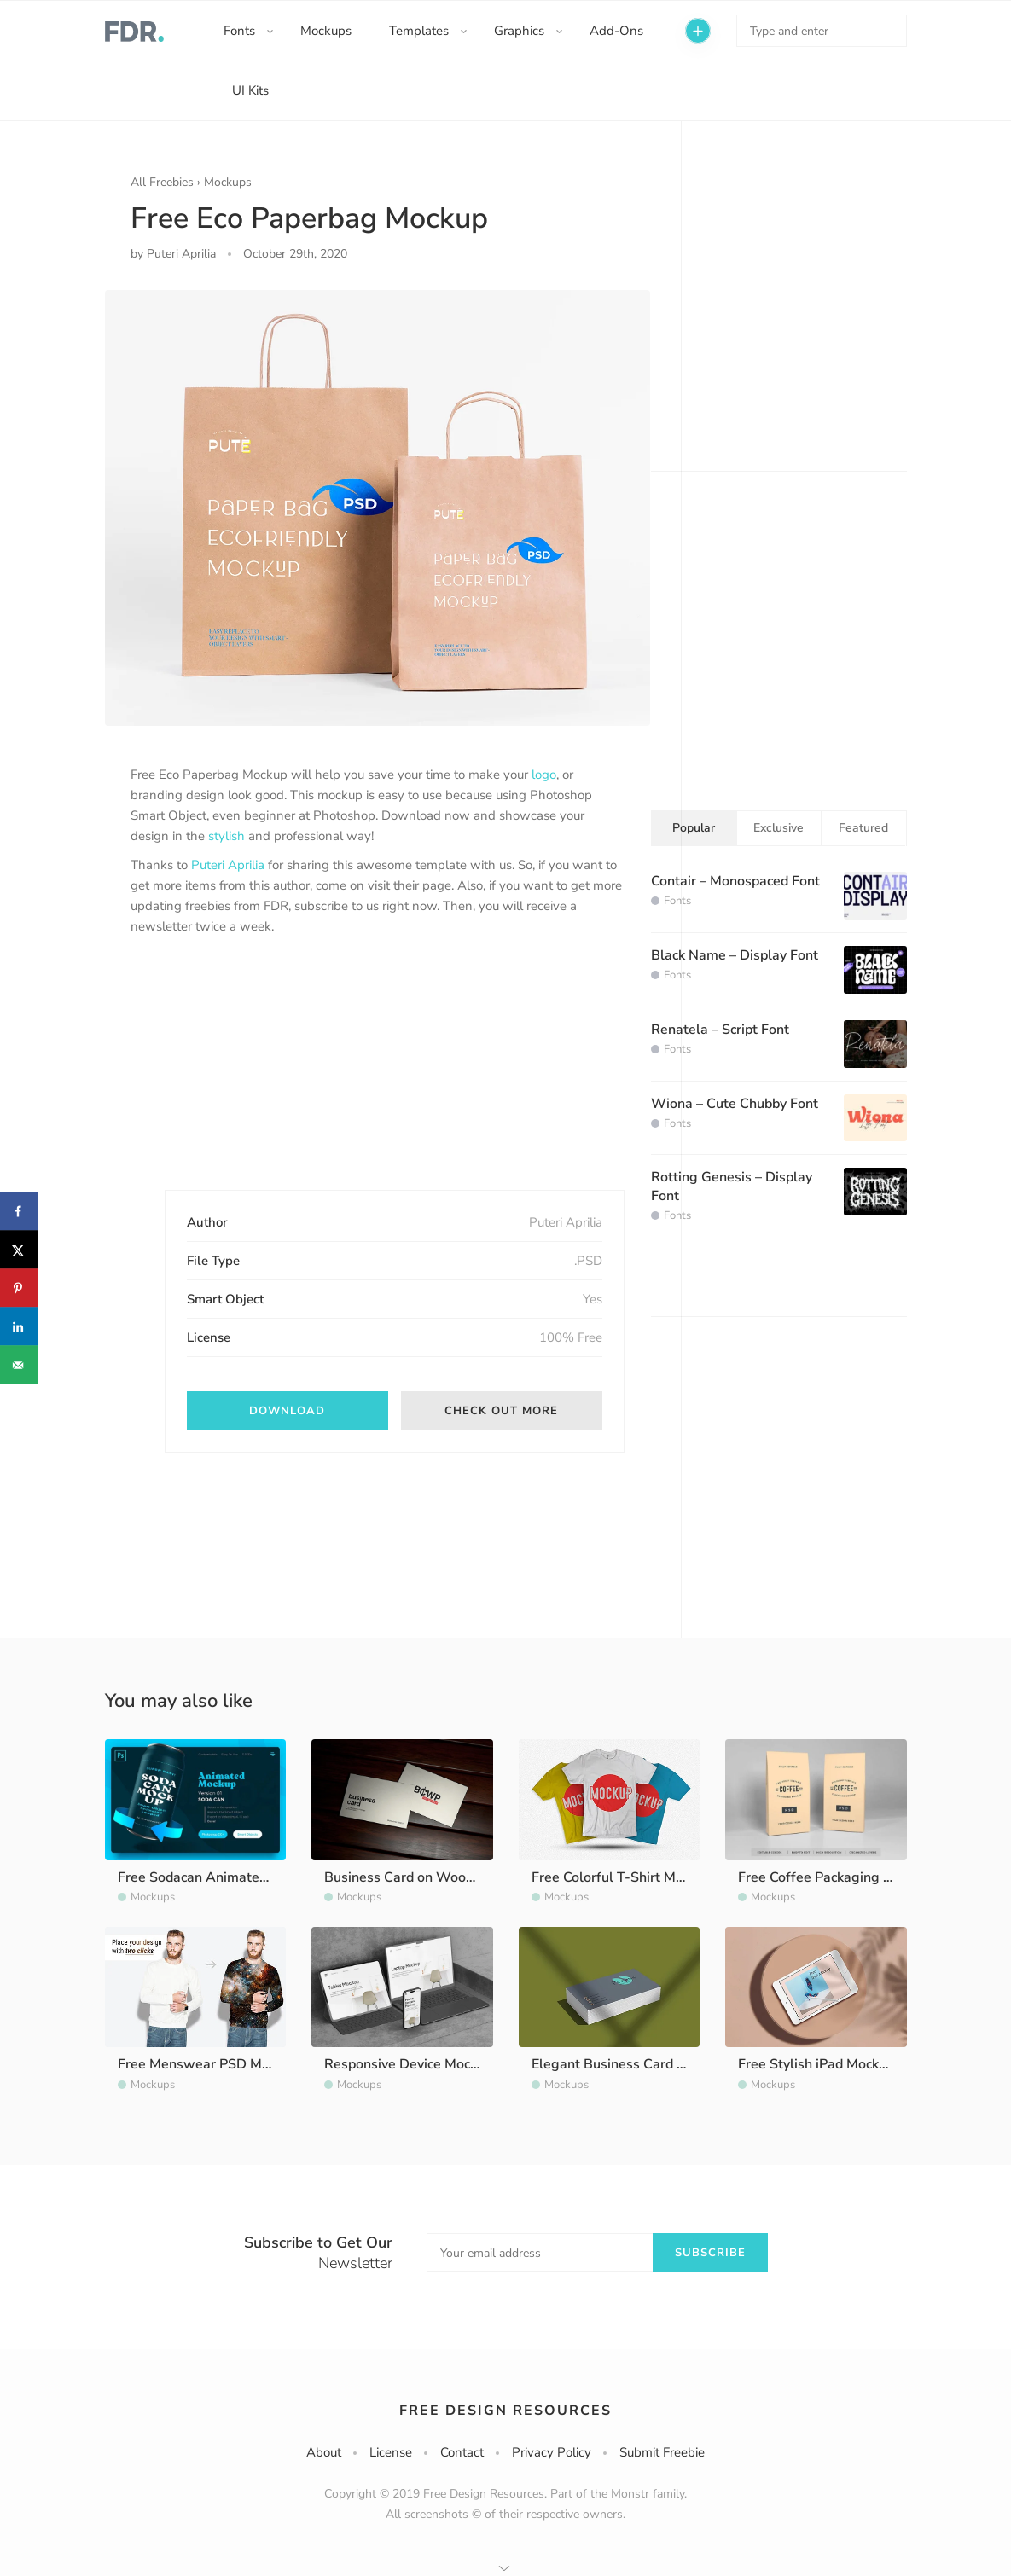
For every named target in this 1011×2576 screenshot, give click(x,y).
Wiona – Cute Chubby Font (734, 1103)
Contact (462, 2452)
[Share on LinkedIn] (19, 1327)
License (390, 2452)
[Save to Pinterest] (19, 1288)
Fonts (239, 30)
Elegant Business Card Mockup (628, 2064)
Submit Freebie (662, 2452)
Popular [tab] (693, 828)
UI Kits (250, 90)
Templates (419, 30)
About (323, 2452)
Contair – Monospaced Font (735, 881)
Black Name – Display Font (734, 955)
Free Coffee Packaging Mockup (834, 1877)
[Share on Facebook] (19, 1211)
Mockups (326, 30)
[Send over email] (19, 1365)
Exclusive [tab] (778, 828)
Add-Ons (616, 30)
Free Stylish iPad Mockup (816, 2064)
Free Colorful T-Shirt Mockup (622, 1877)
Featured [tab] (863, 828)
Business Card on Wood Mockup (424, 1877)
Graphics (519, 30)
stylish (226, 835)
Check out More (501, 1411)
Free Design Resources (505, 2410)
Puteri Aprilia (227, 864)
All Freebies (162, 182)
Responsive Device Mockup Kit (418, 2064)
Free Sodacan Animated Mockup (218, 1877)
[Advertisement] (258, 1077)
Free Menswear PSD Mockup (208, 2064)
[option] (377, 508)
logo (544, 774)
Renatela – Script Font (720, 1029)
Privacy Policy (551, 2452)
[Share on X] (19, 1250)
